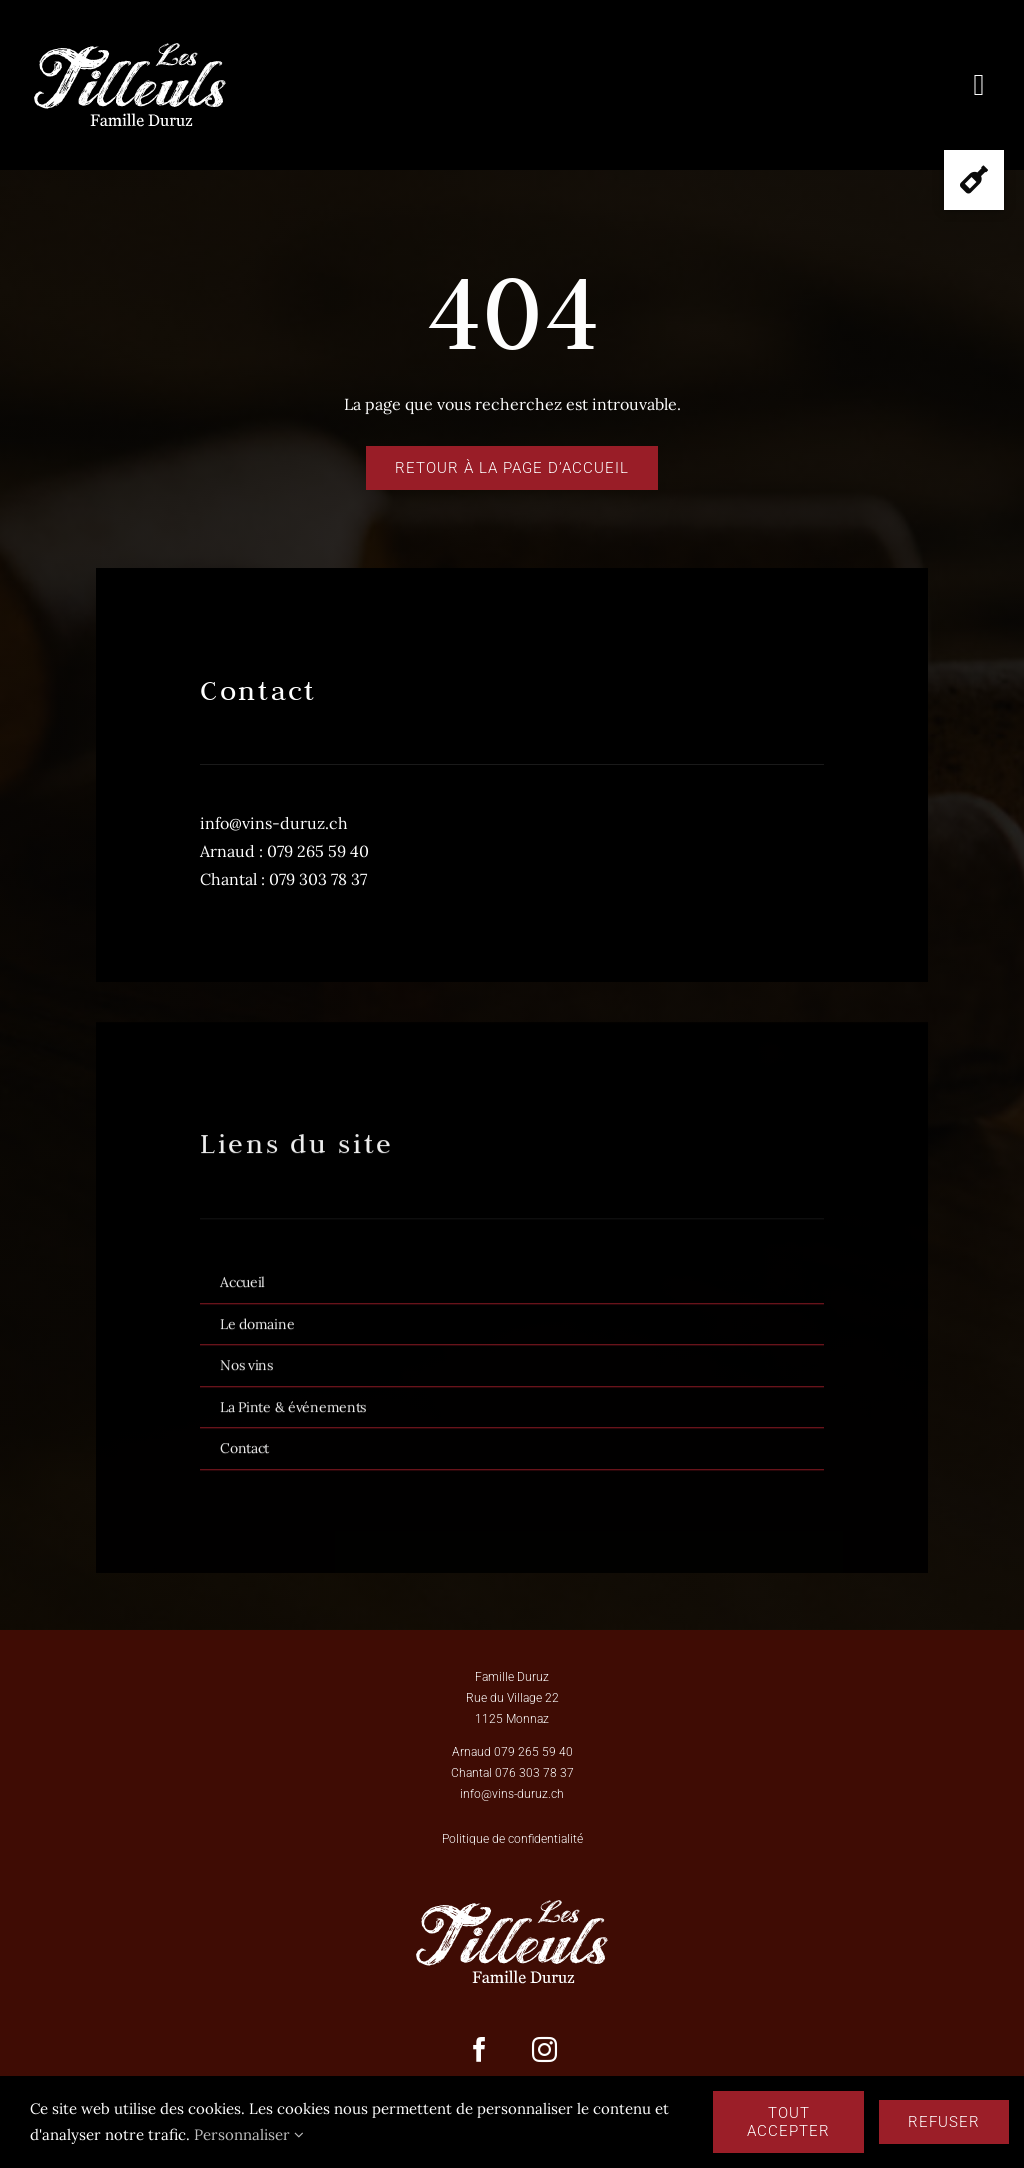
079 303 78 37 (318, 879)
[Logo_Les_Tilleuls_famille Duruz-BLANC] (130, 48)
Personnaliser (249, 2134)
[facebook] (479, 2049)
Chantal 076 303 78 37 (512, 1773)
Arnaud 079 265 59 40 (512, 1752)
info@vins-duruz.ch (274, 823)
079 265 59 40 (318, 851)
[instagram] (544, 2049)
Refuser (944, 2122)
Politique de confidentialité (512, 1839)
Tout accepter (788, 2122)
